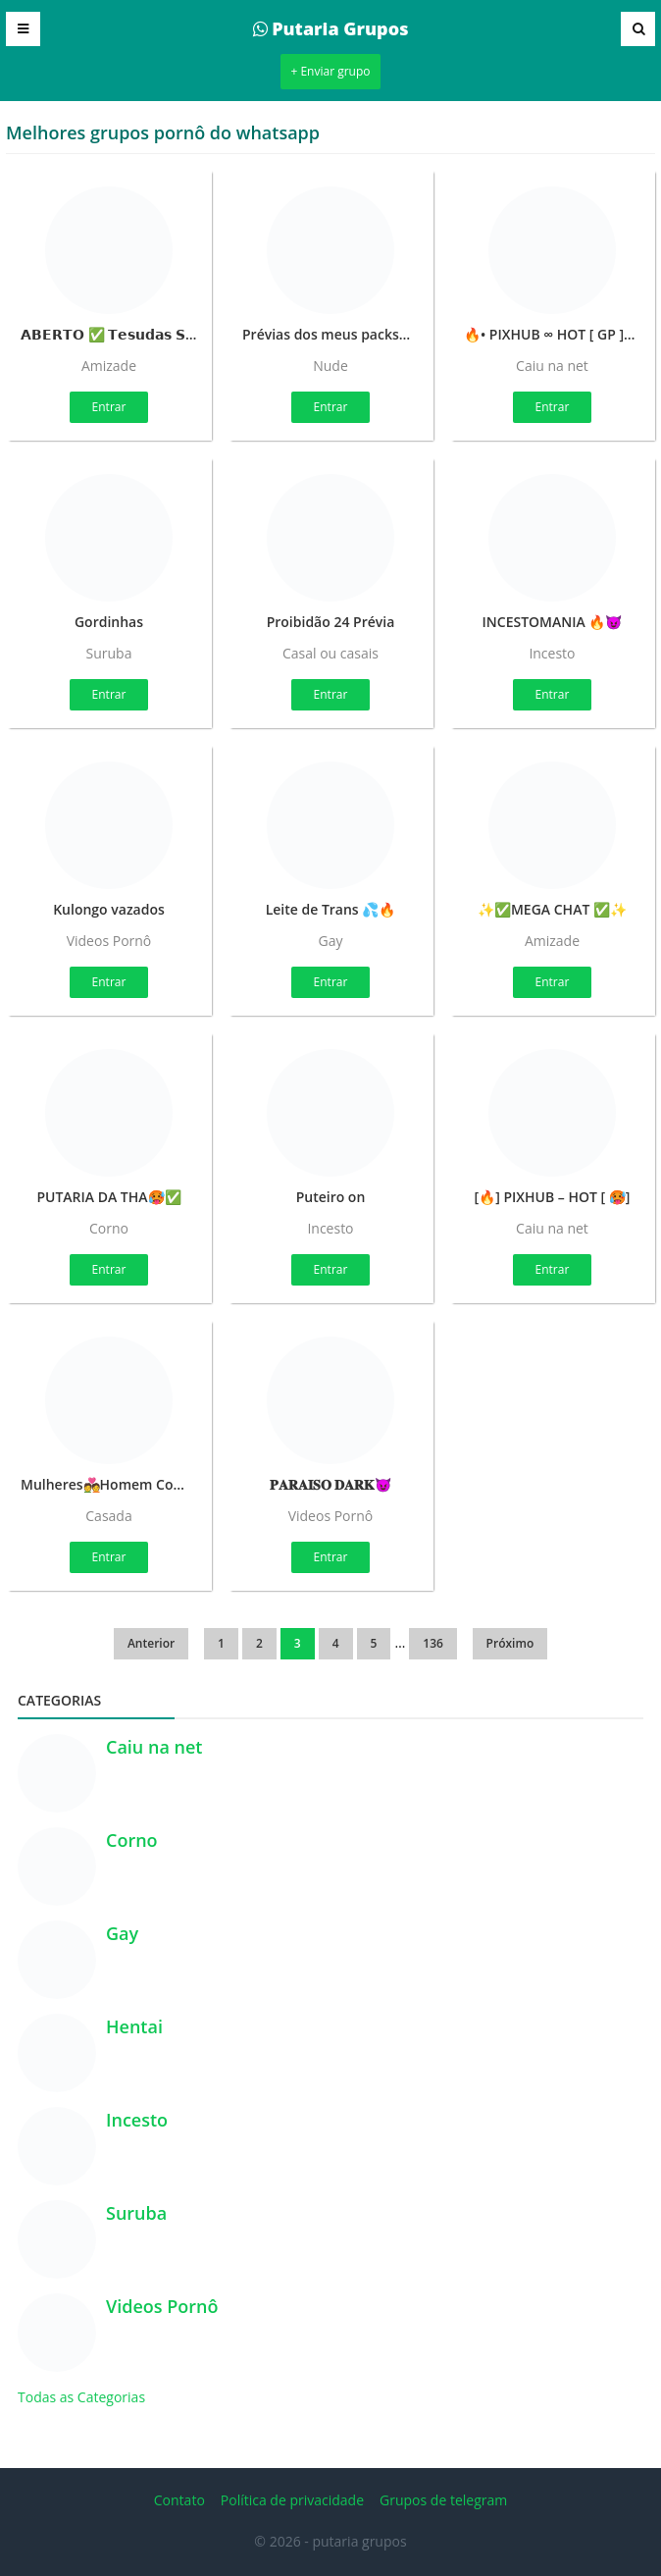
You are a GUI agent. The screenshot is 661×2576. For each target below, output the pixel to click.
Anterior (151, 1643)
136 (433, 1643)
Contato (179, 2500)
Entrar (109, 406)
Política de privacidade (292, 2500)
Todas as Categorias (81, 2397)
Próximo (510, 1643)
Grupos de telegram (443, 2500)
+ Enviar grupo (330, 71)
